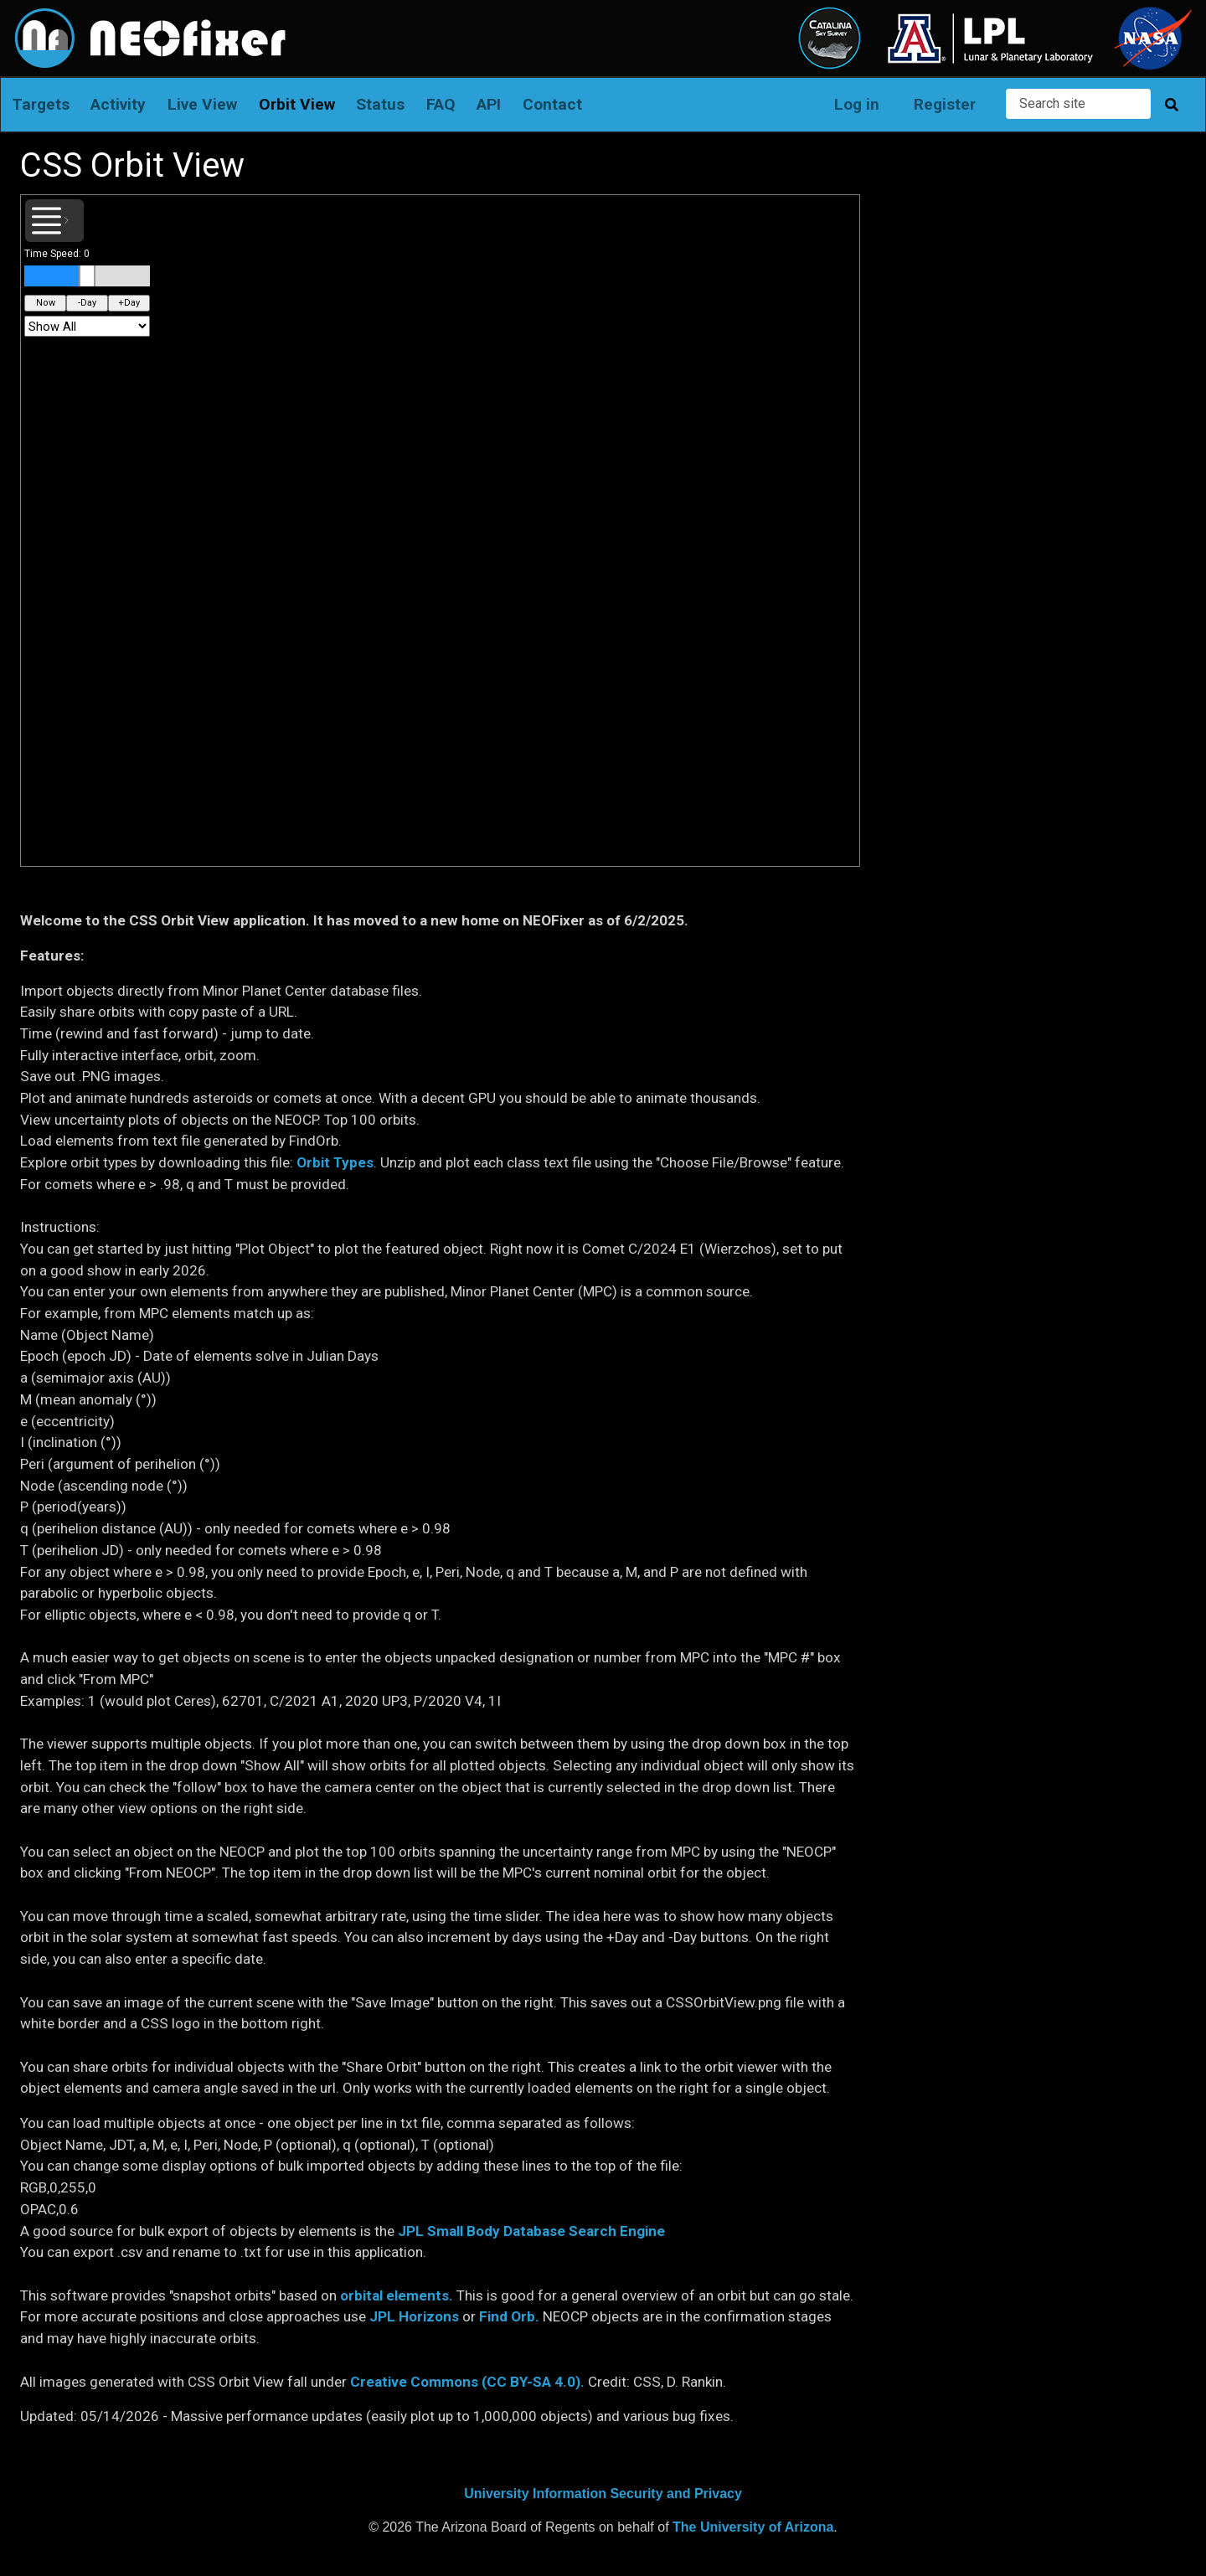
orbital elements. (396, 2295)
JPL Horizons (414, 2316)
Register (945, 104)
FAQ (441, 104)
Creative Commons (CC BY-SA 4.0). (467, 2381)
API (489, 104)
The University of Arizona (753, 2527)
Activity (118, 104)
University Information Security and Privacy (603, 2493)
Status (380, 104)
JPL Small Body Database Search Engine (531, 2231)
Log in (856, 104)
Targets (41, 104)
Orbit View (297, 104)
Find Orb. (509, 2316)
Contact (552, 104)
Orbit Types (335, 1162)
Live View (202, 104)
